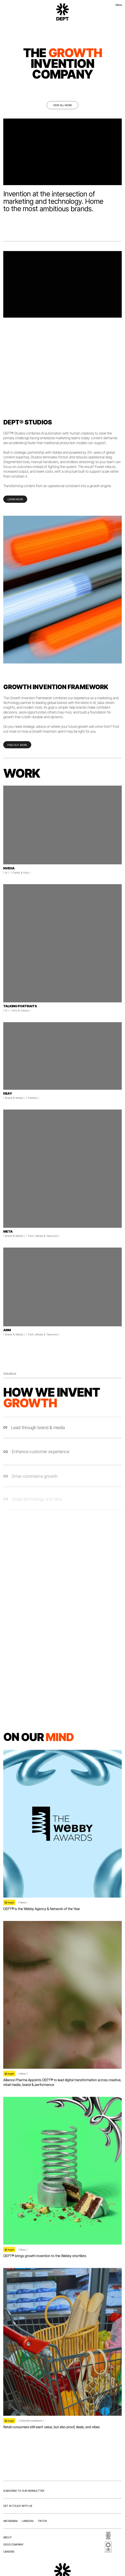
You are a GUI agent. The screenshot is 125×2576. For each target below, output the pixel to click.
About (7, 2537)
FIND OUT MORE (17, 748)
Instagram (10, 2521)
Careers (8, 2551)
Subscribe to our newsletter (23, 2490)
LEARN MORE (15, 502)
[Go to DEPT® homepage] (62, 11)
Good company (13, 2544)
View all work (62, 105)
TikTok (42, 2521)
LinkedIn (27, 2521)
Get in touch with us (17, 2505)
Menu (119, 4)
